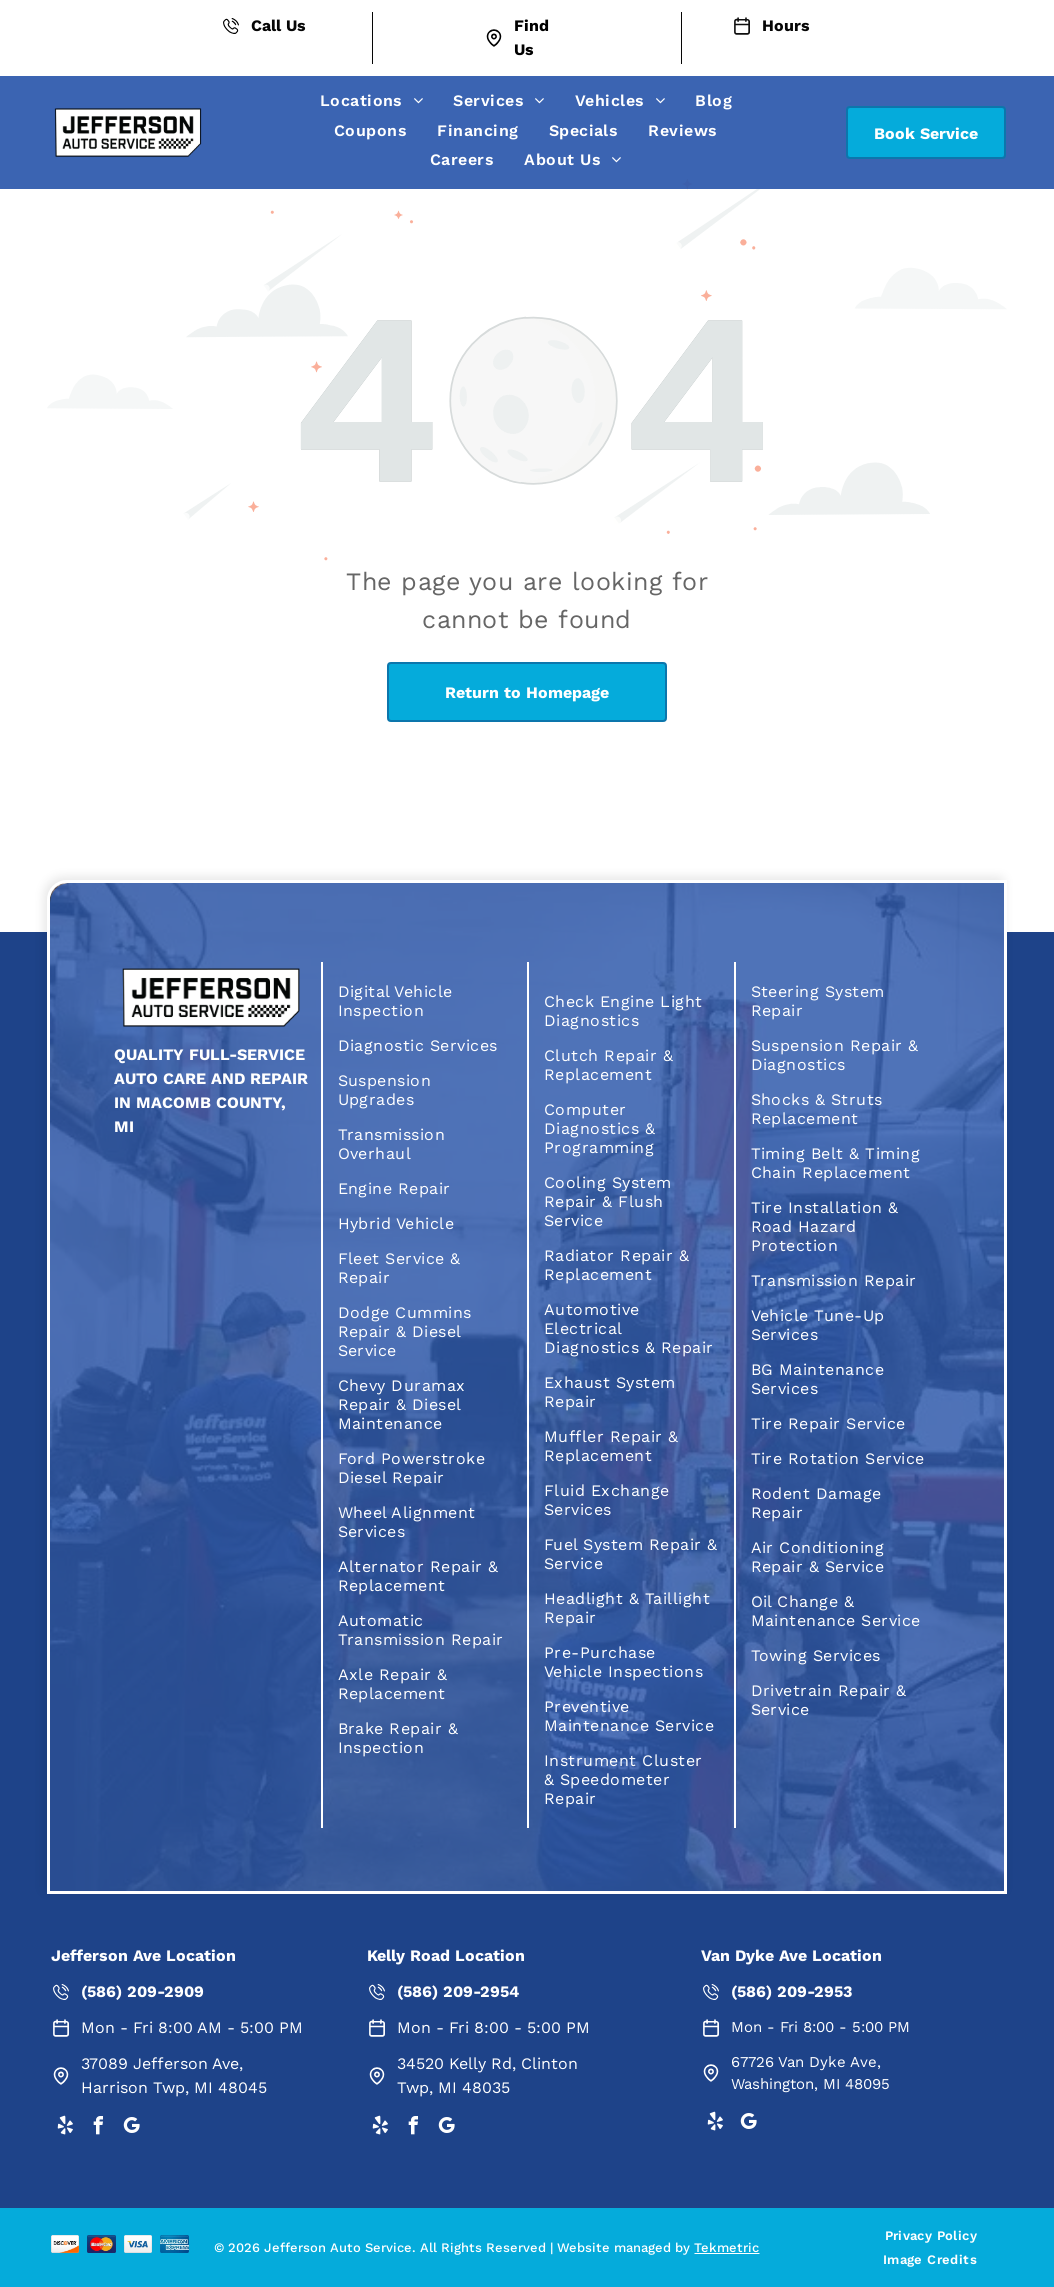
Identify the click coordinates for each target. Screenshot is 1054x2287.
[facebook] (98, 2128)
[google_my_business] (131, 2128)
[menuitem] (372, 100)
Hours (786, 25)
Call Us (278, 25)
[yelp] (65, 2128)
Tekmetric (726, 2247)
